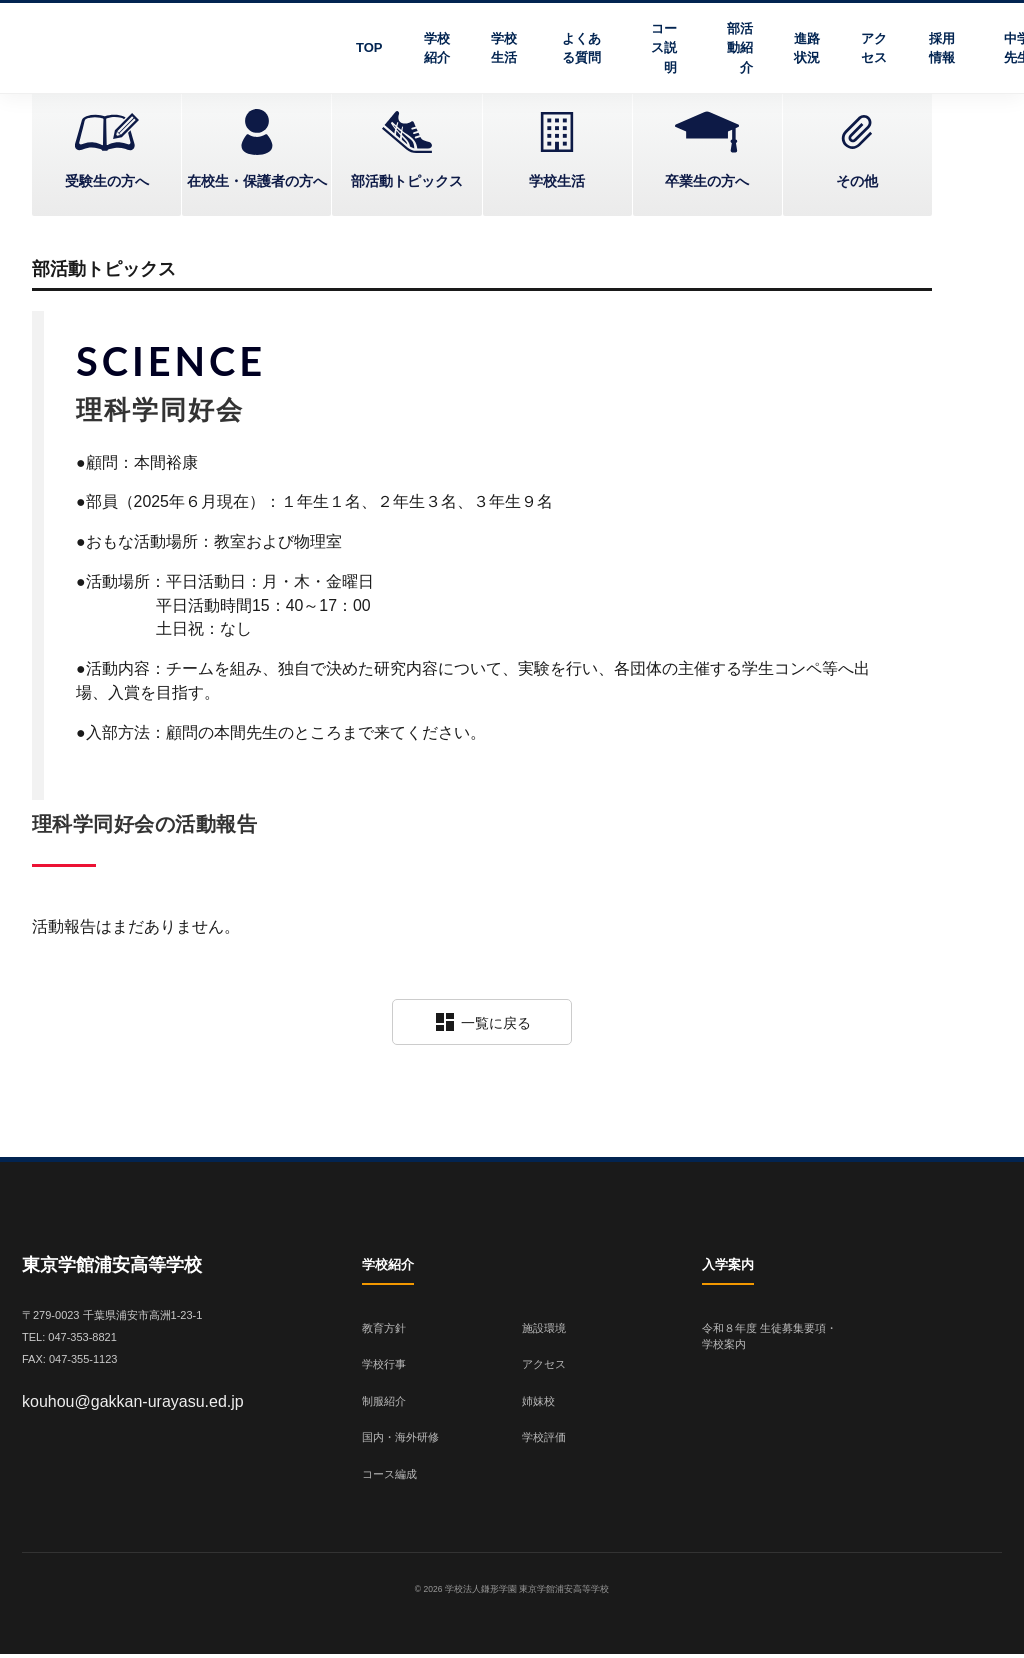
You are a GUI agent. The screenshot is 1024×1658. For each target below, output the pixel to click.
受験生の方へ (107, 181)
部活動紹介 (740, 48)
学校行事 (384, 1368)
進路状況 (807, 48)
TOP (369, 47)
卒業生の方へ (707, 181)
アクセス (874, 48)
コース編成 (389, 1477)
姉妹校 (538, 1404)
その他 (857, 181)
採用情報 (942, 48)
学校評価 (544, 1441)
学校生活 (504, 48)
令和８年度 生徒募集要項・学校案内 (769, 1339)
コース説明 (664, 48)
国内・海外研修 (400, 1441)
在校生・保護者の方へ (257, 181)
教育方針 (384, 1331)
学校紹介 (437, 48)
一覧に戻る (482, 1026)
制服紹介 (384, 1404)
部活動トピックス (407, 181)
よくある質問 (581, 48)
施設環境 (544, 1331)
